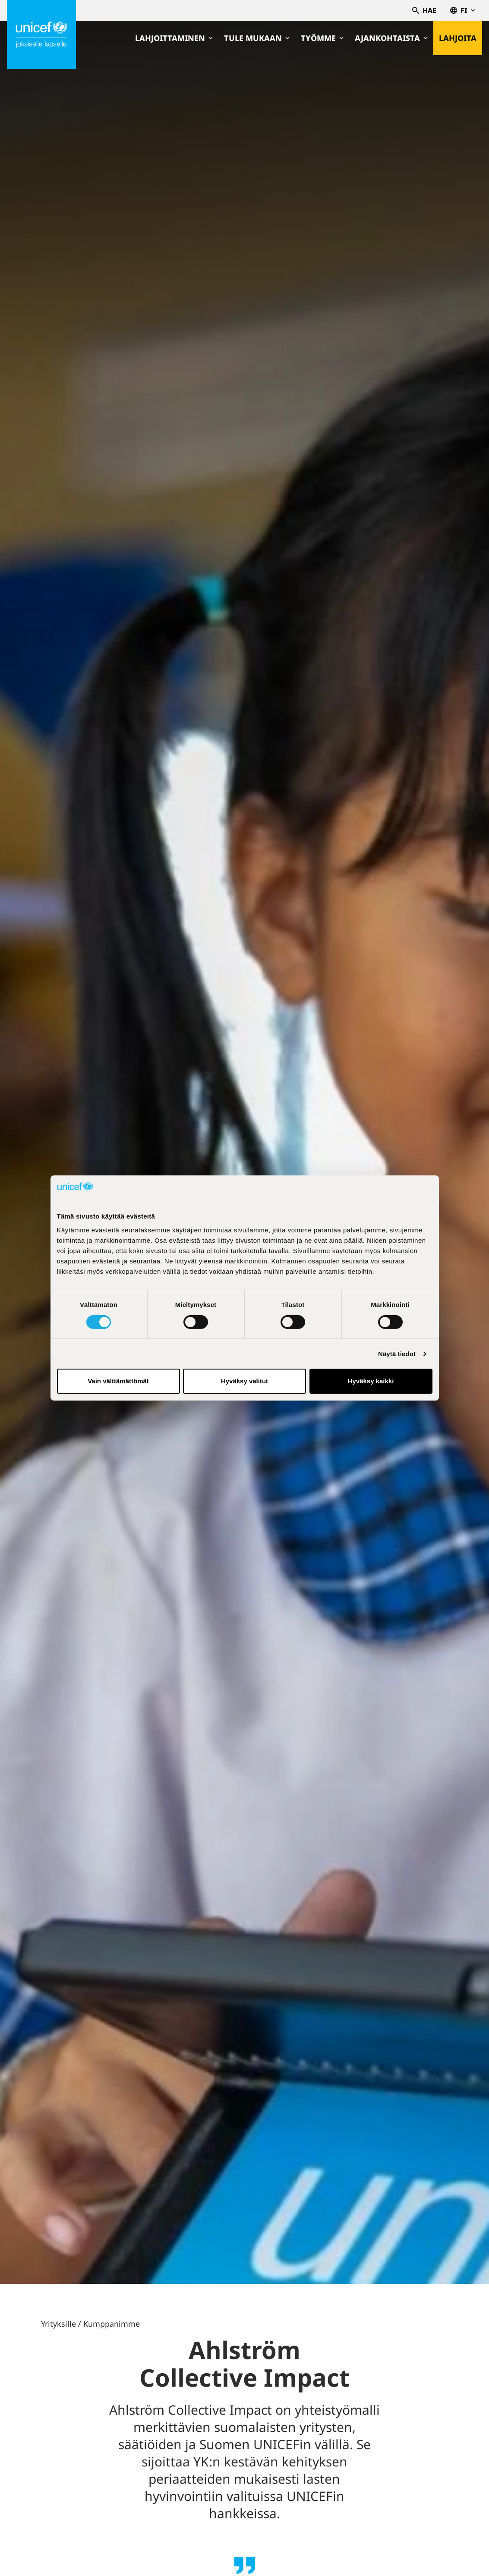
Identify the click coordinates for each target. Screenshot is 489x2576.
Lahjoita (457, 38)
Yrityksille (58, 2323)
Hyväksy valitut (244, 1381)
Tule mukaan (257, 38)
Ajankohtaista (391, 38)
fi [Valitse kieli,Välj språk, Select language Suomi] (462, 10)
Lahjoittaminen (174, 38)
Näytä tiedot (397, 1353)
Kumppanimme (111, 2323)
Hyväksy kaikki (371, 1381)
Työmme (322, 38)
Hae (424, 10)
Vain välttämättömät (118, 1381)
